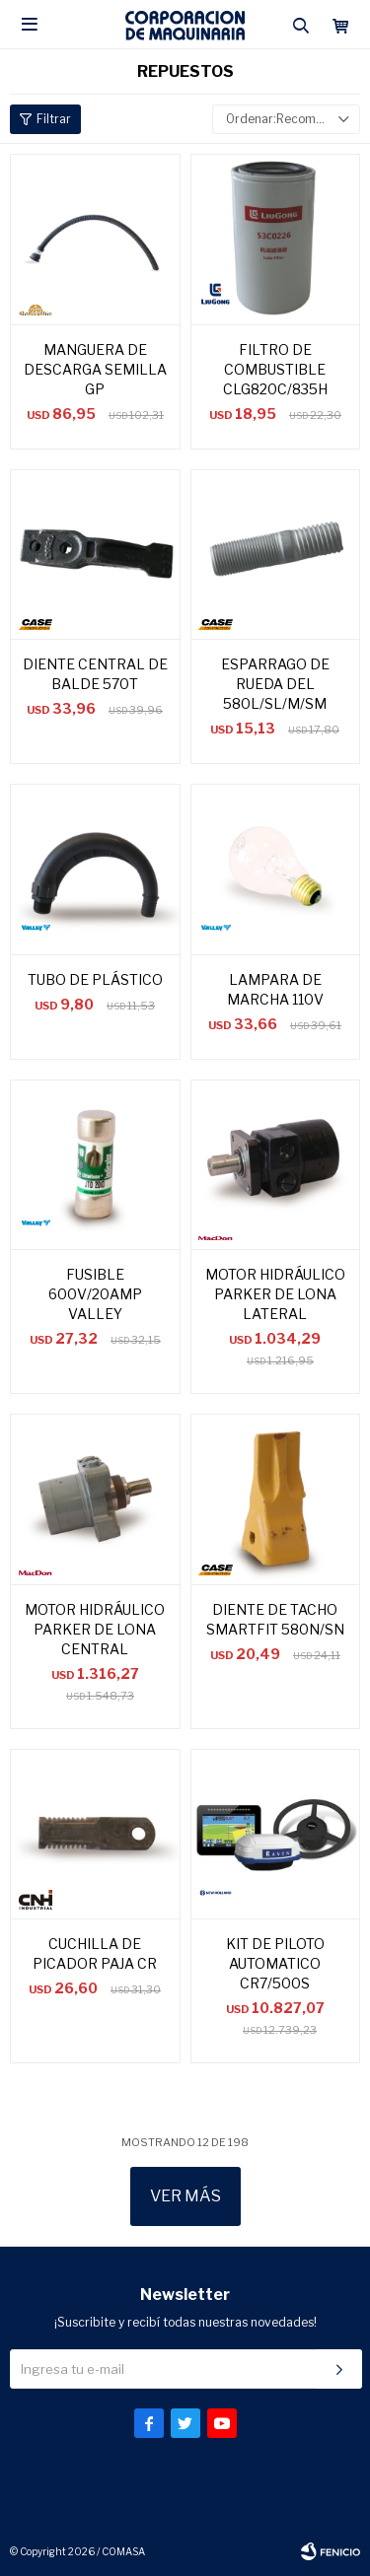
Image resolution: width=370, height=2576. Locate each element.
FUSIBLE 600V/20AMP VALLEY (95, 1294)
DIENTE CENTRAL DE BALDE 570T (95, 674)
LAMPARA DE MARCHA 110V (275, 989)
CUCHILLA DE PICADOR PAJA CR (95, 1953)
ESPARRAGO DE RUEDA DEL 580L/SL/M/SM (275, 684)
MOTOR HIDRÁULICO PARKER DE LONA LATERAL (275, 1294)
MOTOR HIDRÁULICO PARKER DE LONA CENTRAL (95, 1629)
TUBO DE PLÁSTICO (95, 979)
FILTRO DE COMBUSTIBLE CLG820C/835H (275, 369)
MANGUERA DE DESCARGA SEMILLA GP (95, 369)
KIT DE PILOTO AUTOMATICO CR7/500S (275, 1963)
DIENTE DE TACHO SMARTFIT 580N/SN (275, 1619)
